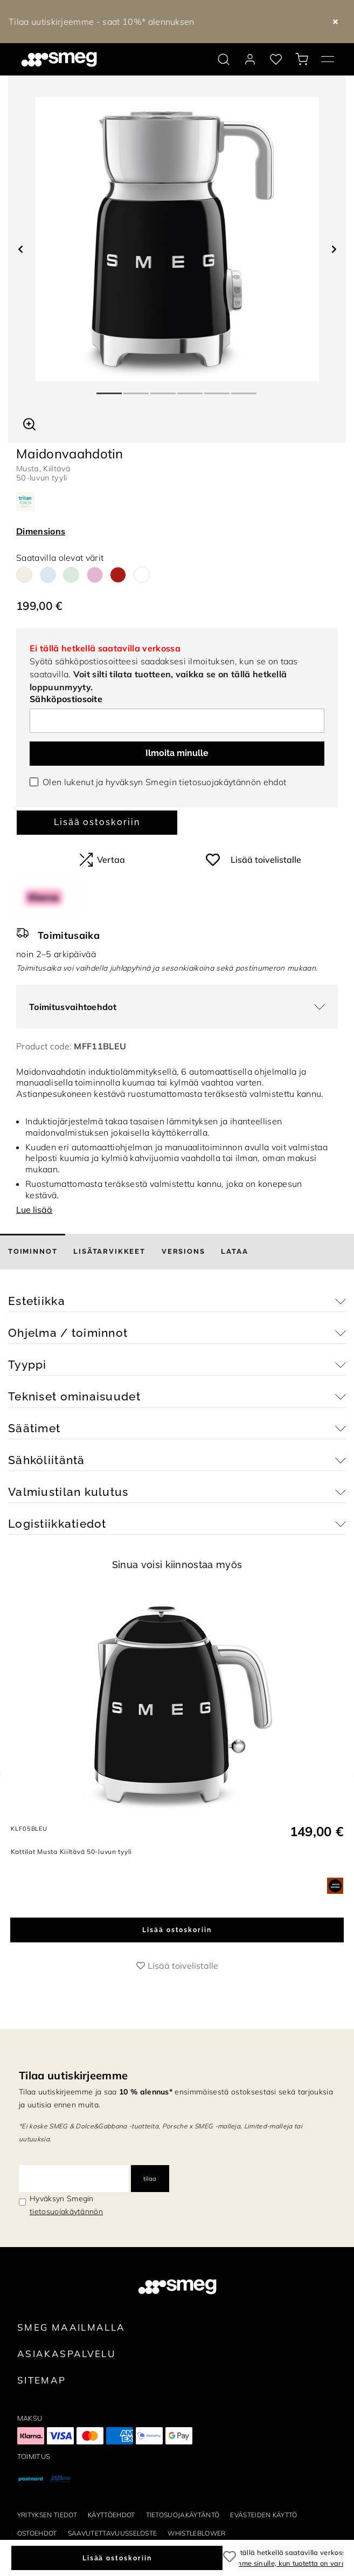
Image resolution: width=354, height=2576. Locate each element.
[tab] (32, 1251)
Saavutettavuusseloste (112, 2533)
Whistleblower (196, 2533)
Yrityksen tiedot (47, 2515)
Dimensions (40, 531)
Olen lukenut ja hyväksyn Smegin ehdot (164, 782)
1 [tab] (110, 388)
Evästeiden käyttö (263, 2515)
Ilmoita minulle (177, 753)
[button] (29, 423)
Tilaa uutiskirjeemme (73, 2075)
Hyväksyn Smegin (66, 2205)
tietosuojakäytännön (220, 782)
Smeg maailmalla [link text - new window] (71, 2327)
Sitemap (41, 2380)
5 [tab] (217, 388)
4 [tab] (191, 388)
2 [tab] (137, 388)
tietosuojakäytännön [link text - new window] (66, 2211)
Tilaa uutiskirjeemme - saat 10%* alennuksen (102, 21)
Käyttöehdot (111, 2515)
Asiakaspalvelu (66, 2353)
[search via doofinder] (224, 59)
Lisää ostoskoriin (97, 822)
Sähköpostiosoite (66, 698)
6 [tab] (244, 388)
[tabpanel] (177, 239)
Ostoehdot (37, 2533)
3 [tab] (164, 388)
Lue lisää (34, 1209)
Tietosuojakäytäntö (183, 2515)
